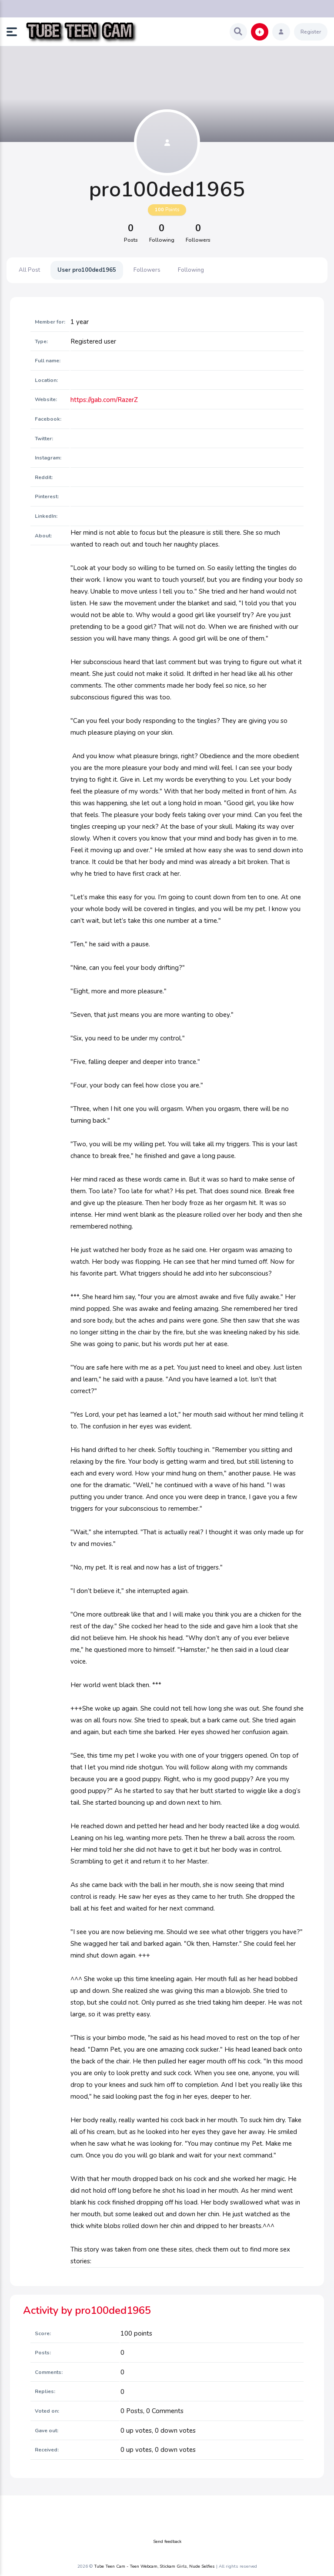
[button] (15, 32)
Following (191, 270)
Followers (147, 270)
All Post (29, 270)
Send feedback (167, 2542)
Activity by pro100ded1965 (87, 2310)
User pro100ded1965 (86, 270)
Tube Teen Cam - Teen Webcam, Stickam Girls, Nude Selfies (154, 2566)
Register (311, 31)
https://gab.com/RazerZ (104, 399)
